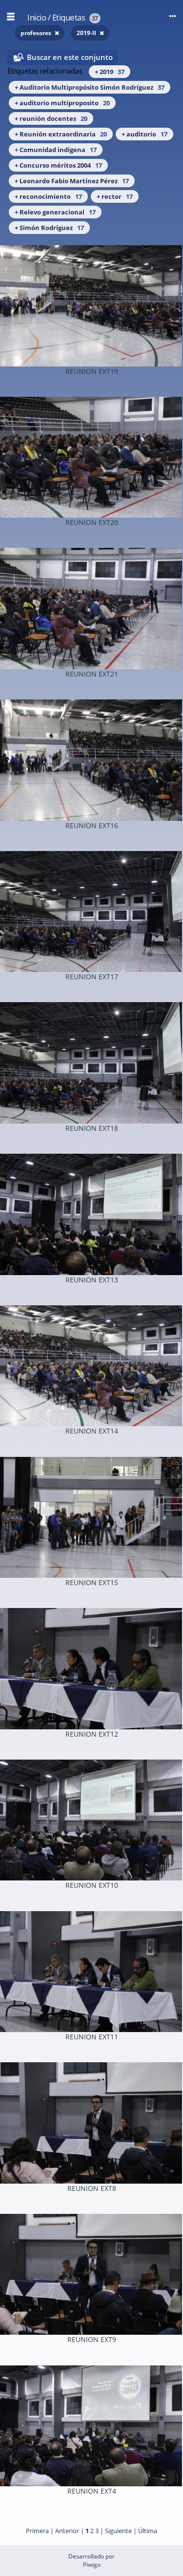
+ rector (115, 196)
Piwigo (92, 2564)
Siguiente (118, 2530)
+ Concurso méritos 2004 (58, 165)
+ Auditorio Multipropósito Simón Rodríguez (89, 87)
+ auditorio (144, 134)
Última (147, 2530)
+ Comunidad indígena (56, 149)
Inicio (36, 17)
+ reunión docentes (51, 118)
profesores (36, 33)
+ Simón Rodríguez (49, 227)
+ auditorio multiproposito (62, 102)
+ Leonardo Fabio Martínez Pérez (72, 180)
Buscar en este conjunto (70, 57)
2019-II (87, 33)
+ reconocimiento (48, 196)
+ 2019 (109, 71)
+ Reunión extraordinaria (61, 134)
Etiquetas (68, 17)
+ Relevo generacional (55, 212)
